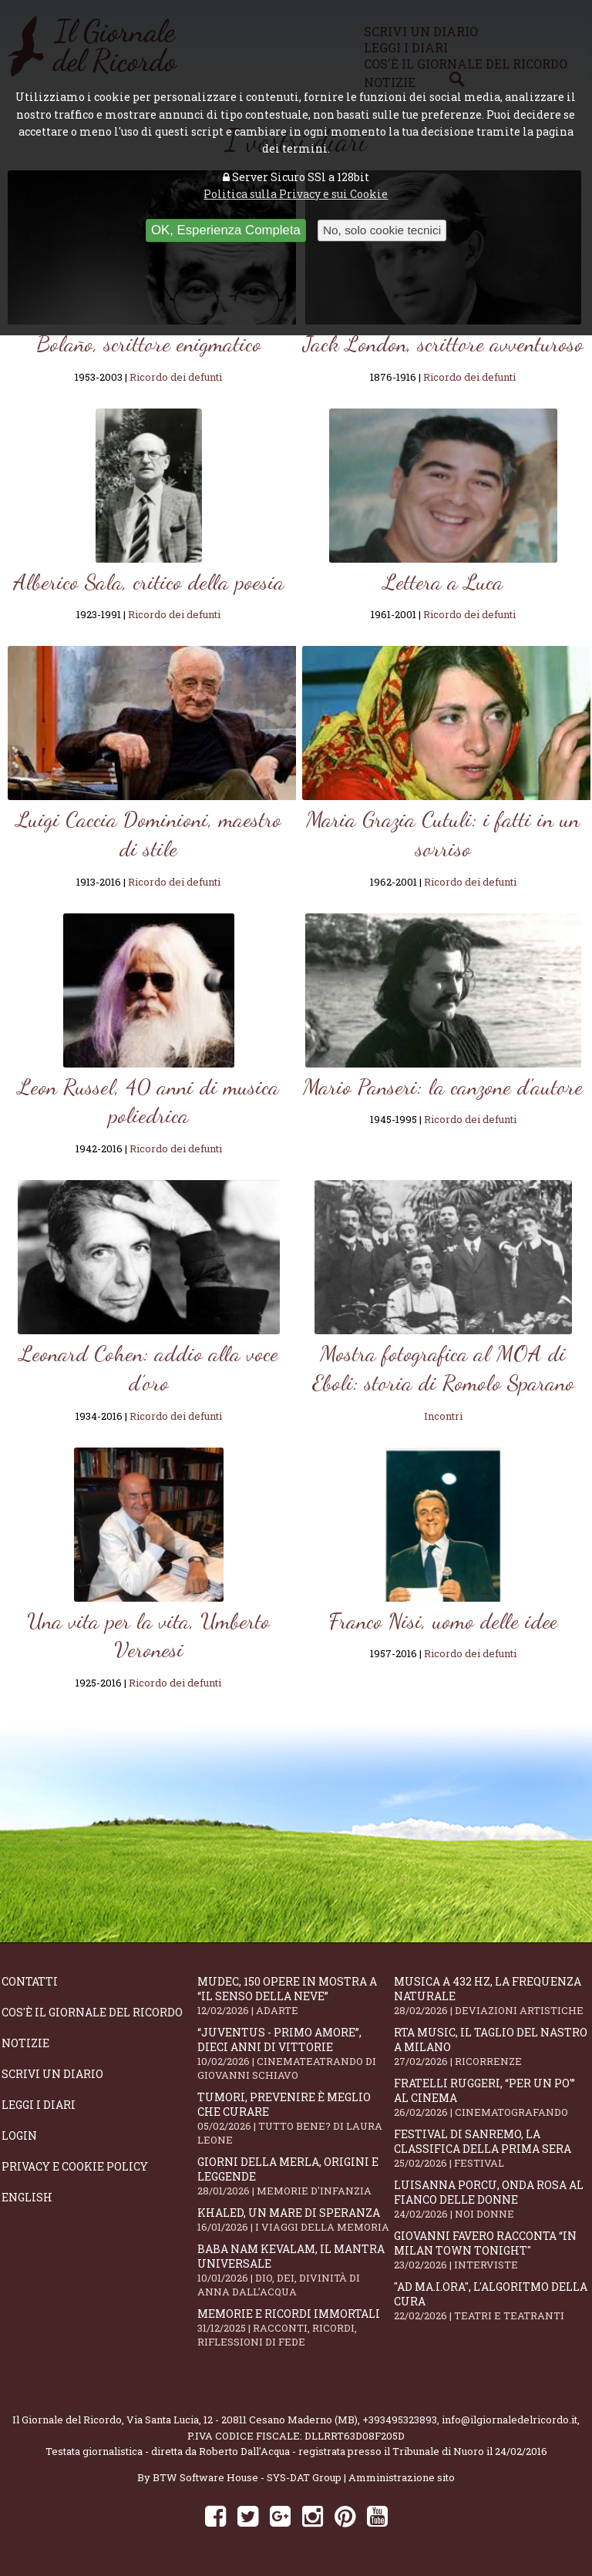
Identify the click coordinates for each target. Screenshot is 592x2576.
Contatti (30, 1981)
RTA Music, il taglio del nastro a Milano (492, 2046)
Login (19, 2135)
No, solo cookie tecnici (382, 230)
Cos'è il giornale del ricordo (92, 2012)
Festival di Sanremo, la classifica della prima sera (492, 2148)
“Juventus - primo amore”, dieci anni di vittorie (295, 2053)
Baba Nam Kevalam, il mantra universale (295, 2270)
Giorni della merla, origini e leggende (295, 2176)
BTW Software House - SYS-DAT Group (247, 2477)
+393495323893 (399, 2419)
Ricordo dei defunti (176, 377)
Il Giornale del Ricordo (67, 2419)
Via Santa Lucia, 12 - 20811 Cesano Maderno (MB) (242, 2419)
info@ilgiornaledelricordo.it (509, 2419)
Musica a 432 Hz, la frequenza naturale (492, 1995)
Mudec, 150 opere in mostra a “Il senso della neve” (295, 1995)
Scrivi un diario (52, 2074)
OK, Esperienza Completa (226, 230)
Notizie (25, 2043)
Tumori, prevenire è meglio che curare (295, 2118)
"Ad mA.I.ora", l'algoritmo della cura (492, 2300)
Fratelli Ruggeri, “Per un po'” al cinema (492, 2097)
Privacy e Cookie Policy (75, 2166)
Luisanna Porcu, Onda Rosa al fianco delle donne (492, 2199)
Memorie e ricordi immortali (295, 2327)
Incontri (443, 1416)
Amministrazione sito (401, 2477)
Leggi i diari (39, 2104)
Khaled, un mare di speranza (295, 2219)
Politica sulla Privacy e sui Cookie (296, 194)
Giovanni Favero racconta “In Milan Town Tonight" (492, 2250)
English (27, 2197)
